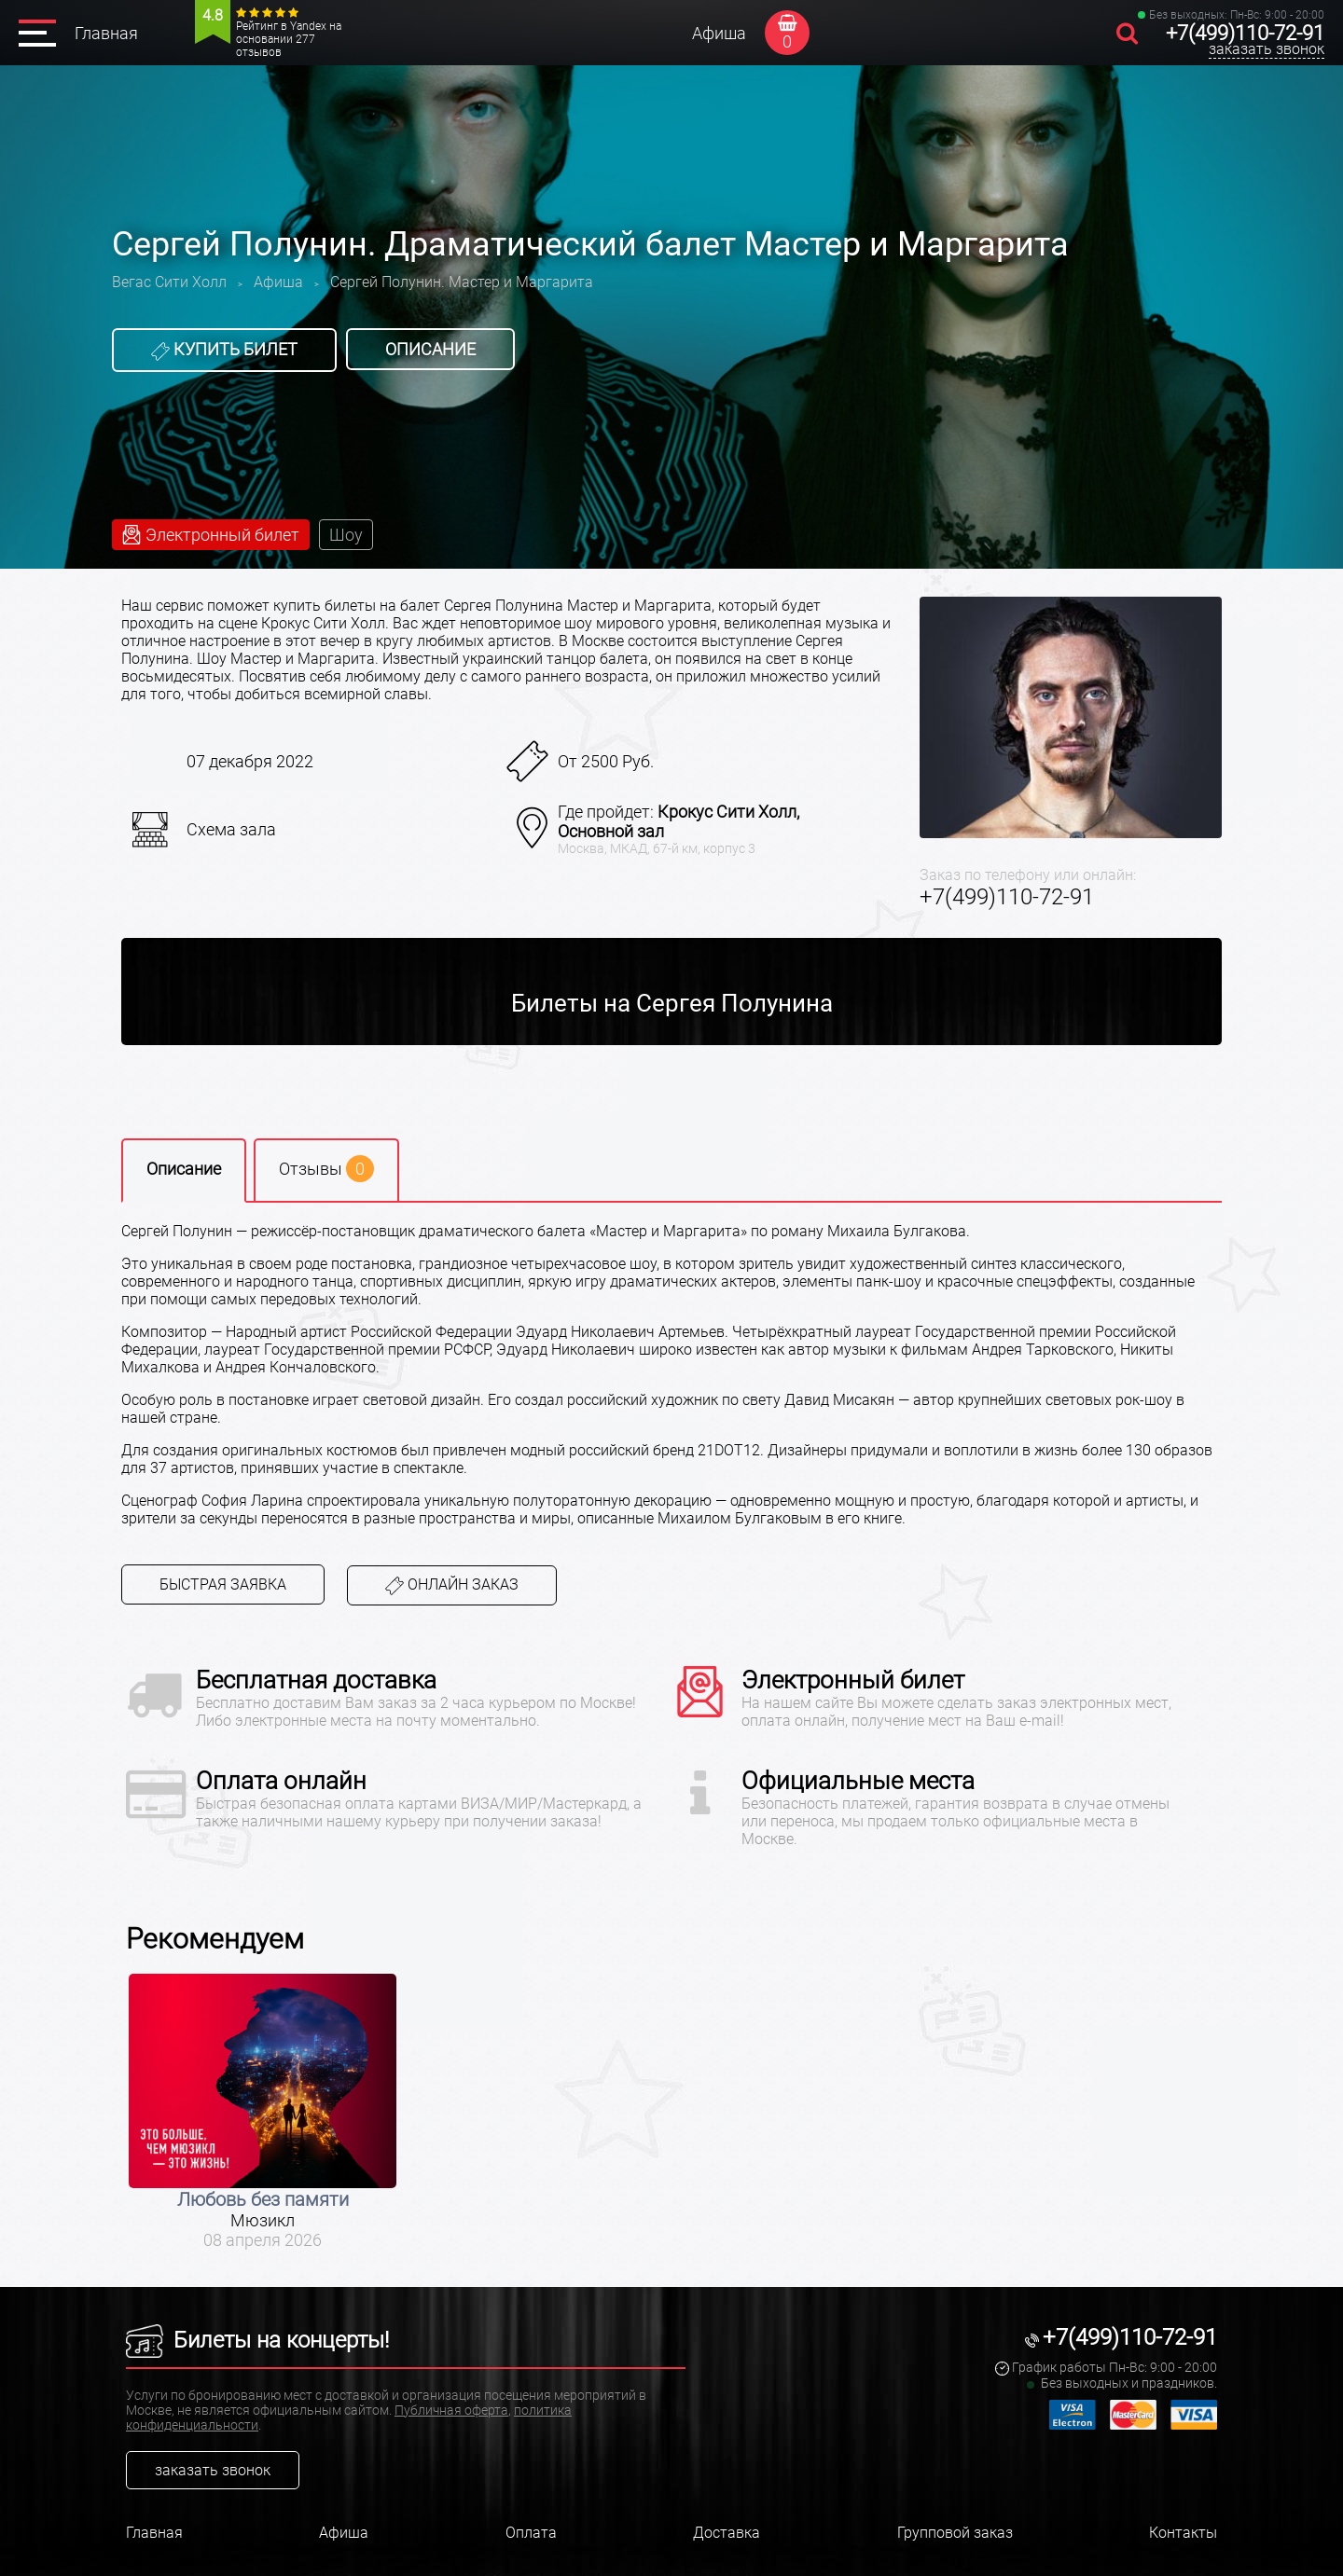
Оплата (531, 2533)
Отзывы (326, 1168)
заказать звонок (1266, 49)
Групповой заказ (955, 2533)
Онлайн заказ (452, 1585)
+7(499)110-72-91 (1245, 33)
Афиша (719, 33)
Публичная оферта (451, 2410)
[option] (262, 2112)
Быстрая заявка (222, 1584)
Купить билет (224, 349)
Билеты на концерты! (257, 2340)
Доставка (726, 2533)
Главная (106, 33)
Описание (430, 349)
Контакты (1183, 2533)
